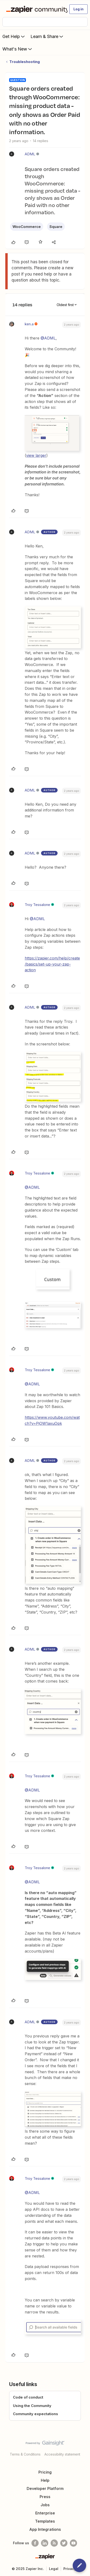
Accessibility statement (62, 2454)
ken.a (29, 324)
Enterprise (45, 2513)
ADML (30, 154)
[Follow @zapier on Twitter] (63, 2543)
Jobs (45, 2504)
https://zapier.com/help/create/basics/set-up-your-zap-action (52, 964)
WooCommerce (26, 226)
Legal (53, 2569)
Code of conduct (28, 2397)
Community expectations (35, 2414)
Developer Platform (45, 2488)
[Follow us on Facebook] (35, 2543)
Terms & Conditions (25, 2454)
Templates (45, 2521)
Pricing (45, 2472)
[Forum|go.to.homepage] (34, 9)
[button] (78, 9)
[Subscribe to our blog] (54, 2543)
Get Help (14, 36)
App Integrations (45, 2529)
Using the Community (32, 2405)
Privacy (69, 2569)
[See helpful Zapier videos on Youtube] (73, 2543)
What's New (17, 49)
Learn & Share (47, 36)
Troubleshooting (24, 61)
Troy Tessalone (37, 904)
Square (55, 226)
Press (45, 2496)
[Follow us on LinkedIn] (44, 2543)
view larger (36, 455)
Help (45, 2480)
